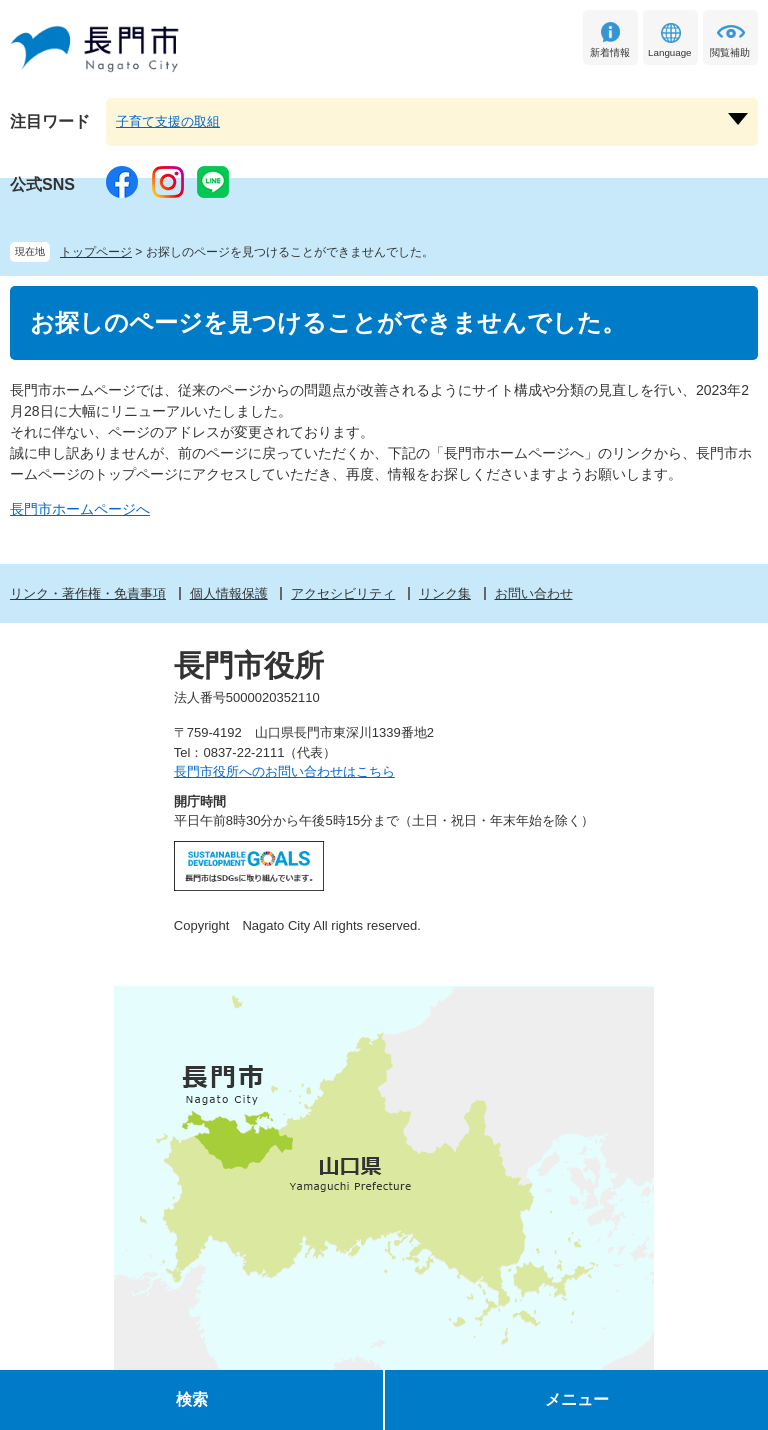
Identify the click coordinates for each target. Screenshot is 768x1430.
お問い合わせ (534, 593)
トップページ (96, 252)
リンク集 (445, 593)
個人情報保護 (229, 593)
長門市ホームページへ (80, 509)
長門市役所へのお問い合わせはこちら (284, 771)
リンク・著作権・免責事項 (88, 593)
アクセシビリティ (343, 593)
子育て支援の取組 (168, 121)
